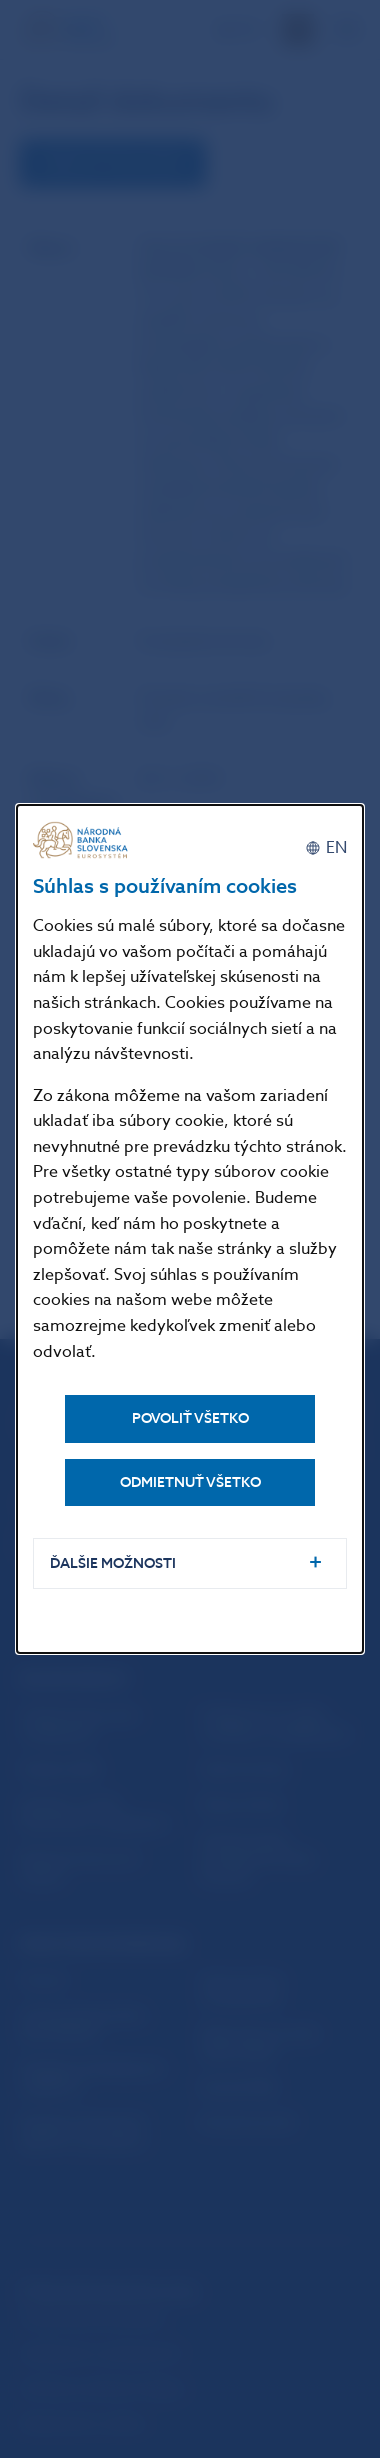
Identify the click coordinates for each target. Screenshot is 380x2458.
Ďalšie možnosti (113, 1563)
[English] (326, 848)
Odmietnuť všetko (190, 1482)
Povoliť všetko (190, 1418)
